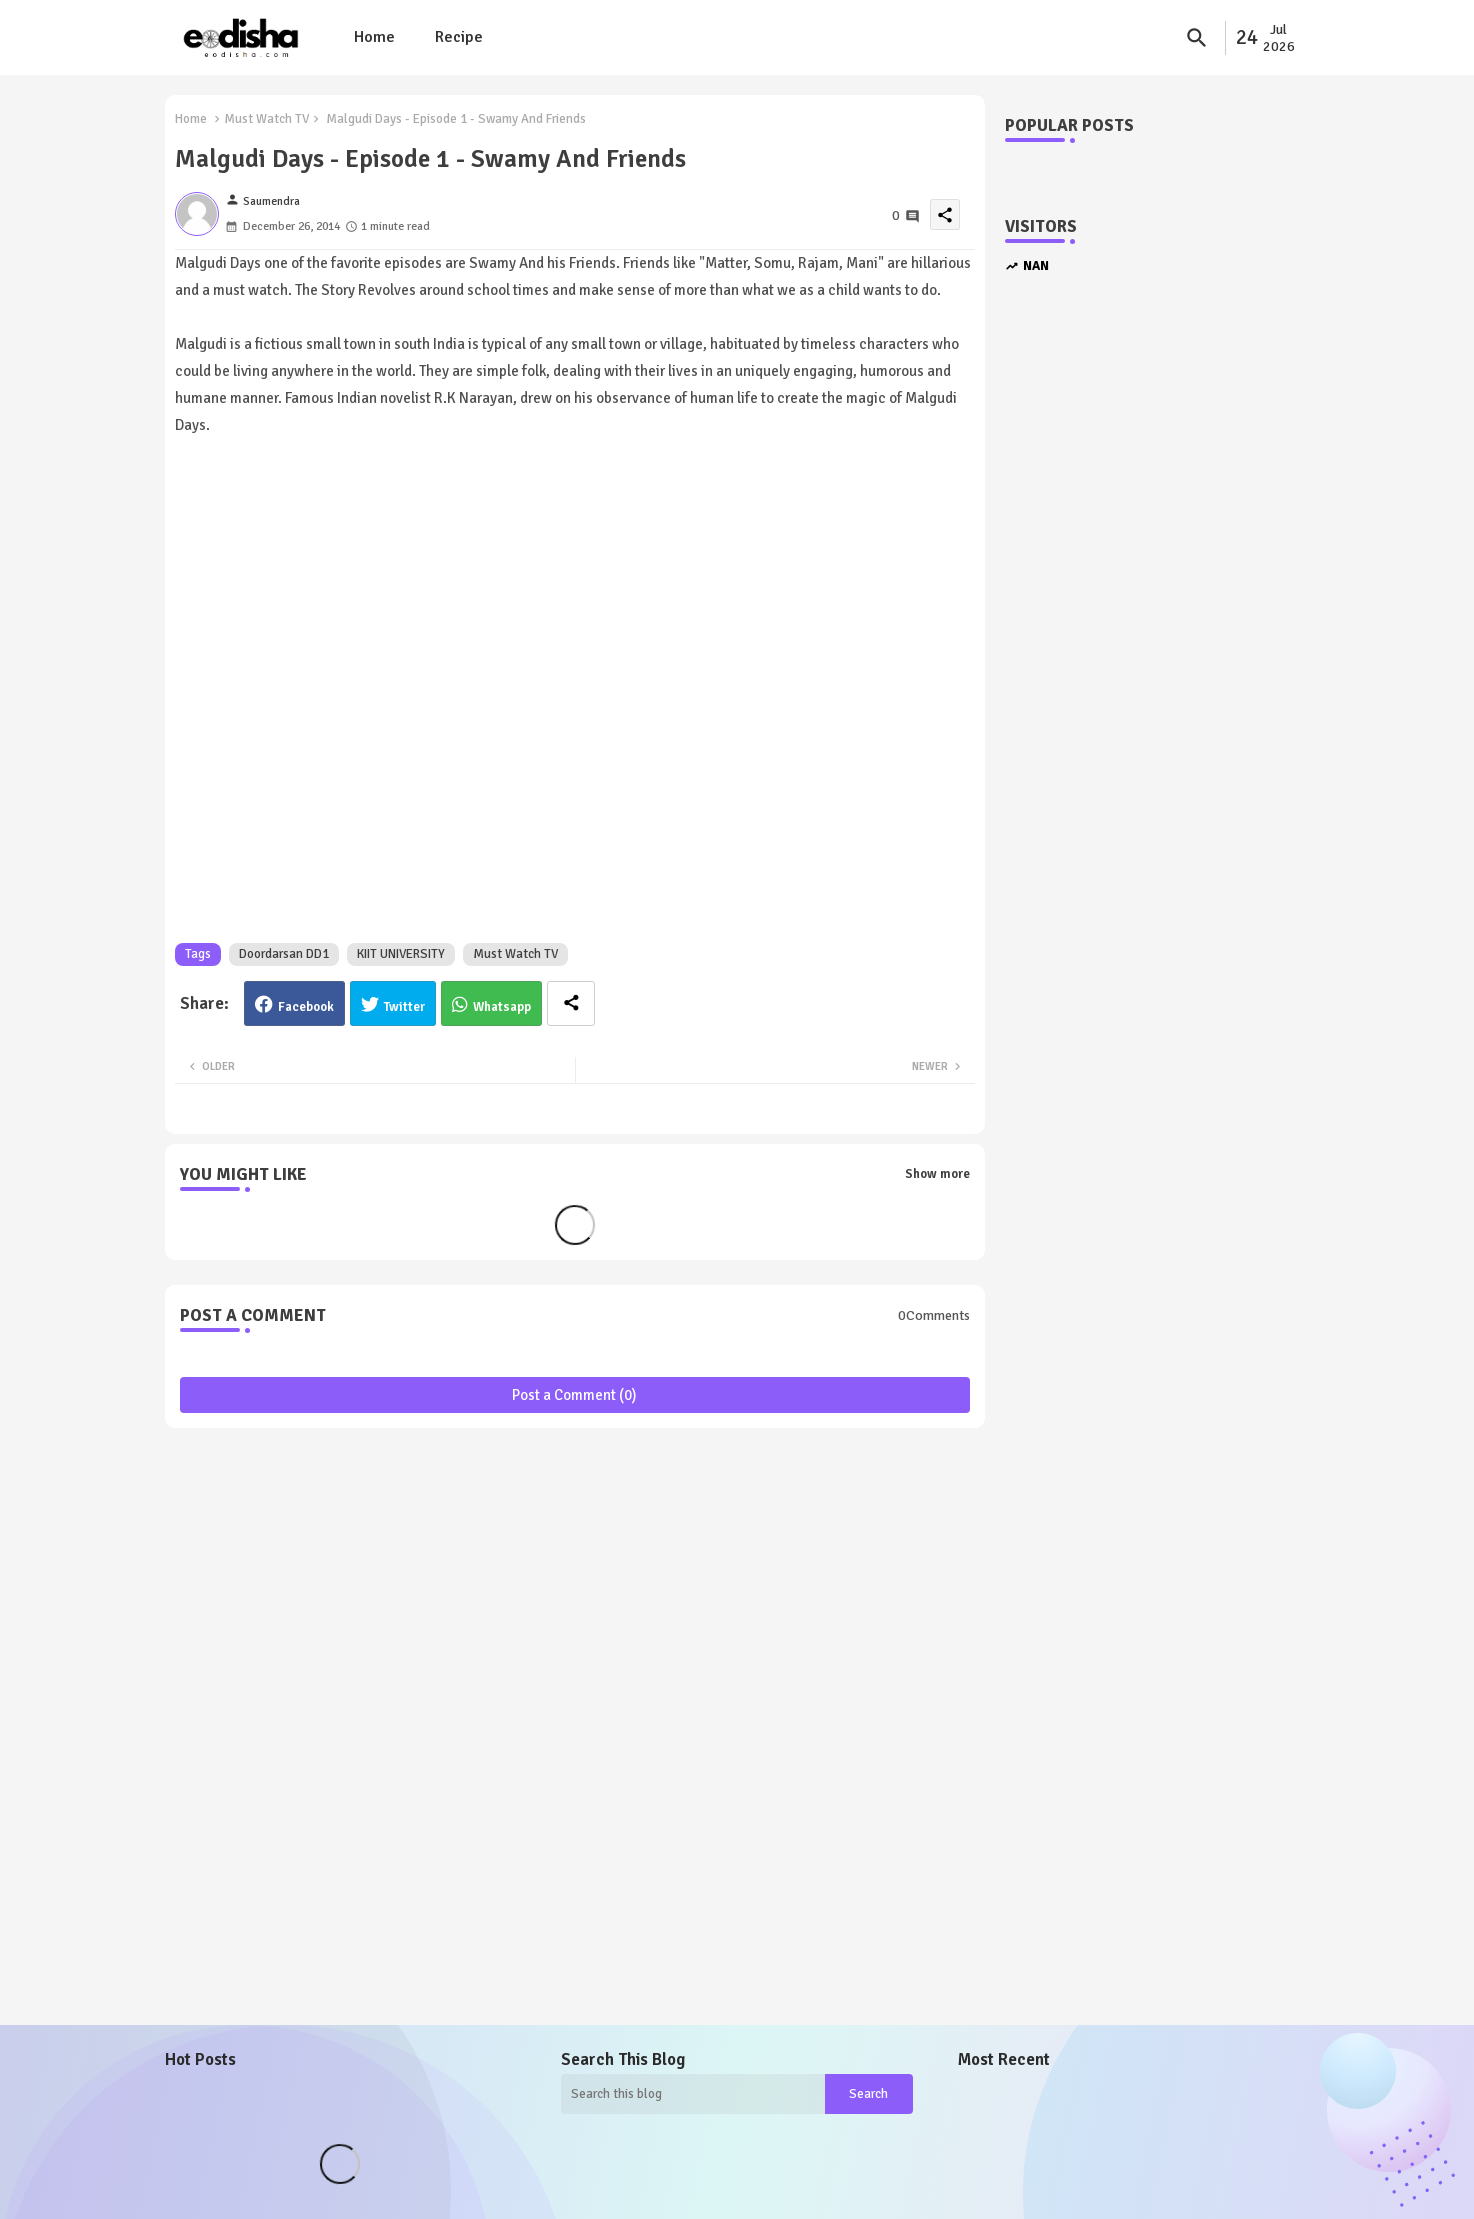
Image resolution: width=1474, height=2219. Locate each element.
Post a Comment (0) (574, 1395)
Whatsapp (502, 1007)
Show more (937, 1174)
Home (374, 37)
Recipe (459, 37)
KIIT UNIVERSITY (401, 954)
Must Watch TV (266, 119)
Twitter (404, 1007)
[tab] (374, 37)
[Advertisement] (1150, 632)
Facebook (306, 1007)
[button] (1197, 38)
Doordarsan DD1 (284, 954)
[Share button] (571, 1003)
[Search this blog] (693, 2094)
